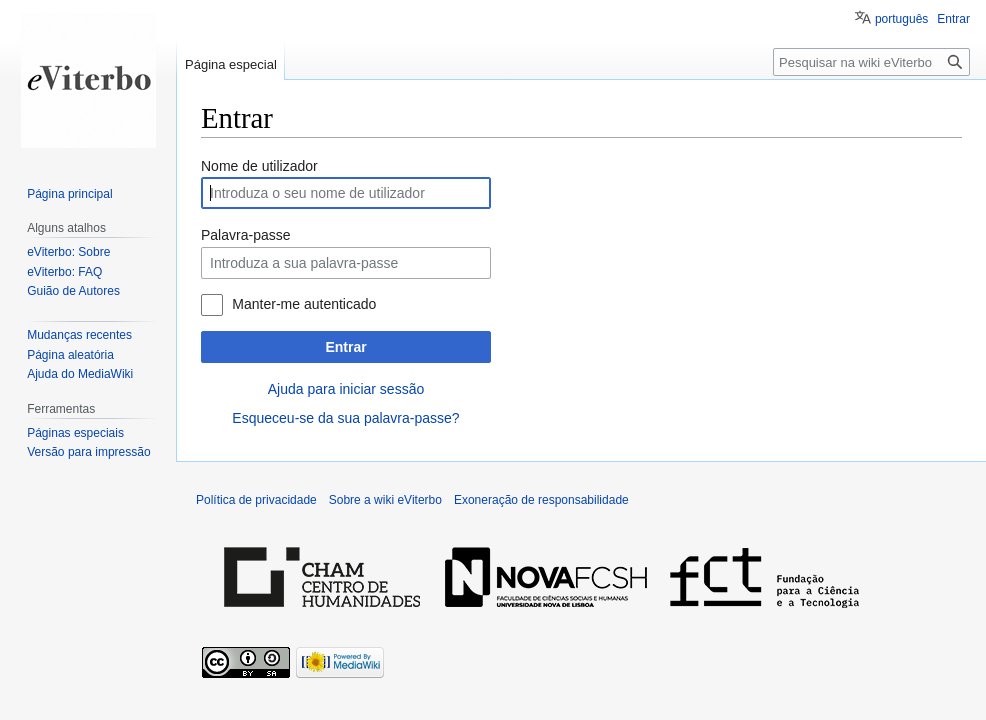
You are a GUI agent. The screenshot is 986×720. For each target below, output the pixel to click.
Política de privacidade (256, 500)
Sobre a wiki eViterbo (385, 500)
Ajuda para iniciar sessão (346, 389)
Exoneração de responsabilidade (541, 500)
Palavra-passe (246, 235)
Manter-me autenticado (304, 304)
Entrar (345, 347)
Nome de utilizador (259, 166)
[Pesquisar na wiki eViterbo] (871, 62)
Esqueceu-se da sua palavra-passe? (345, 418)
